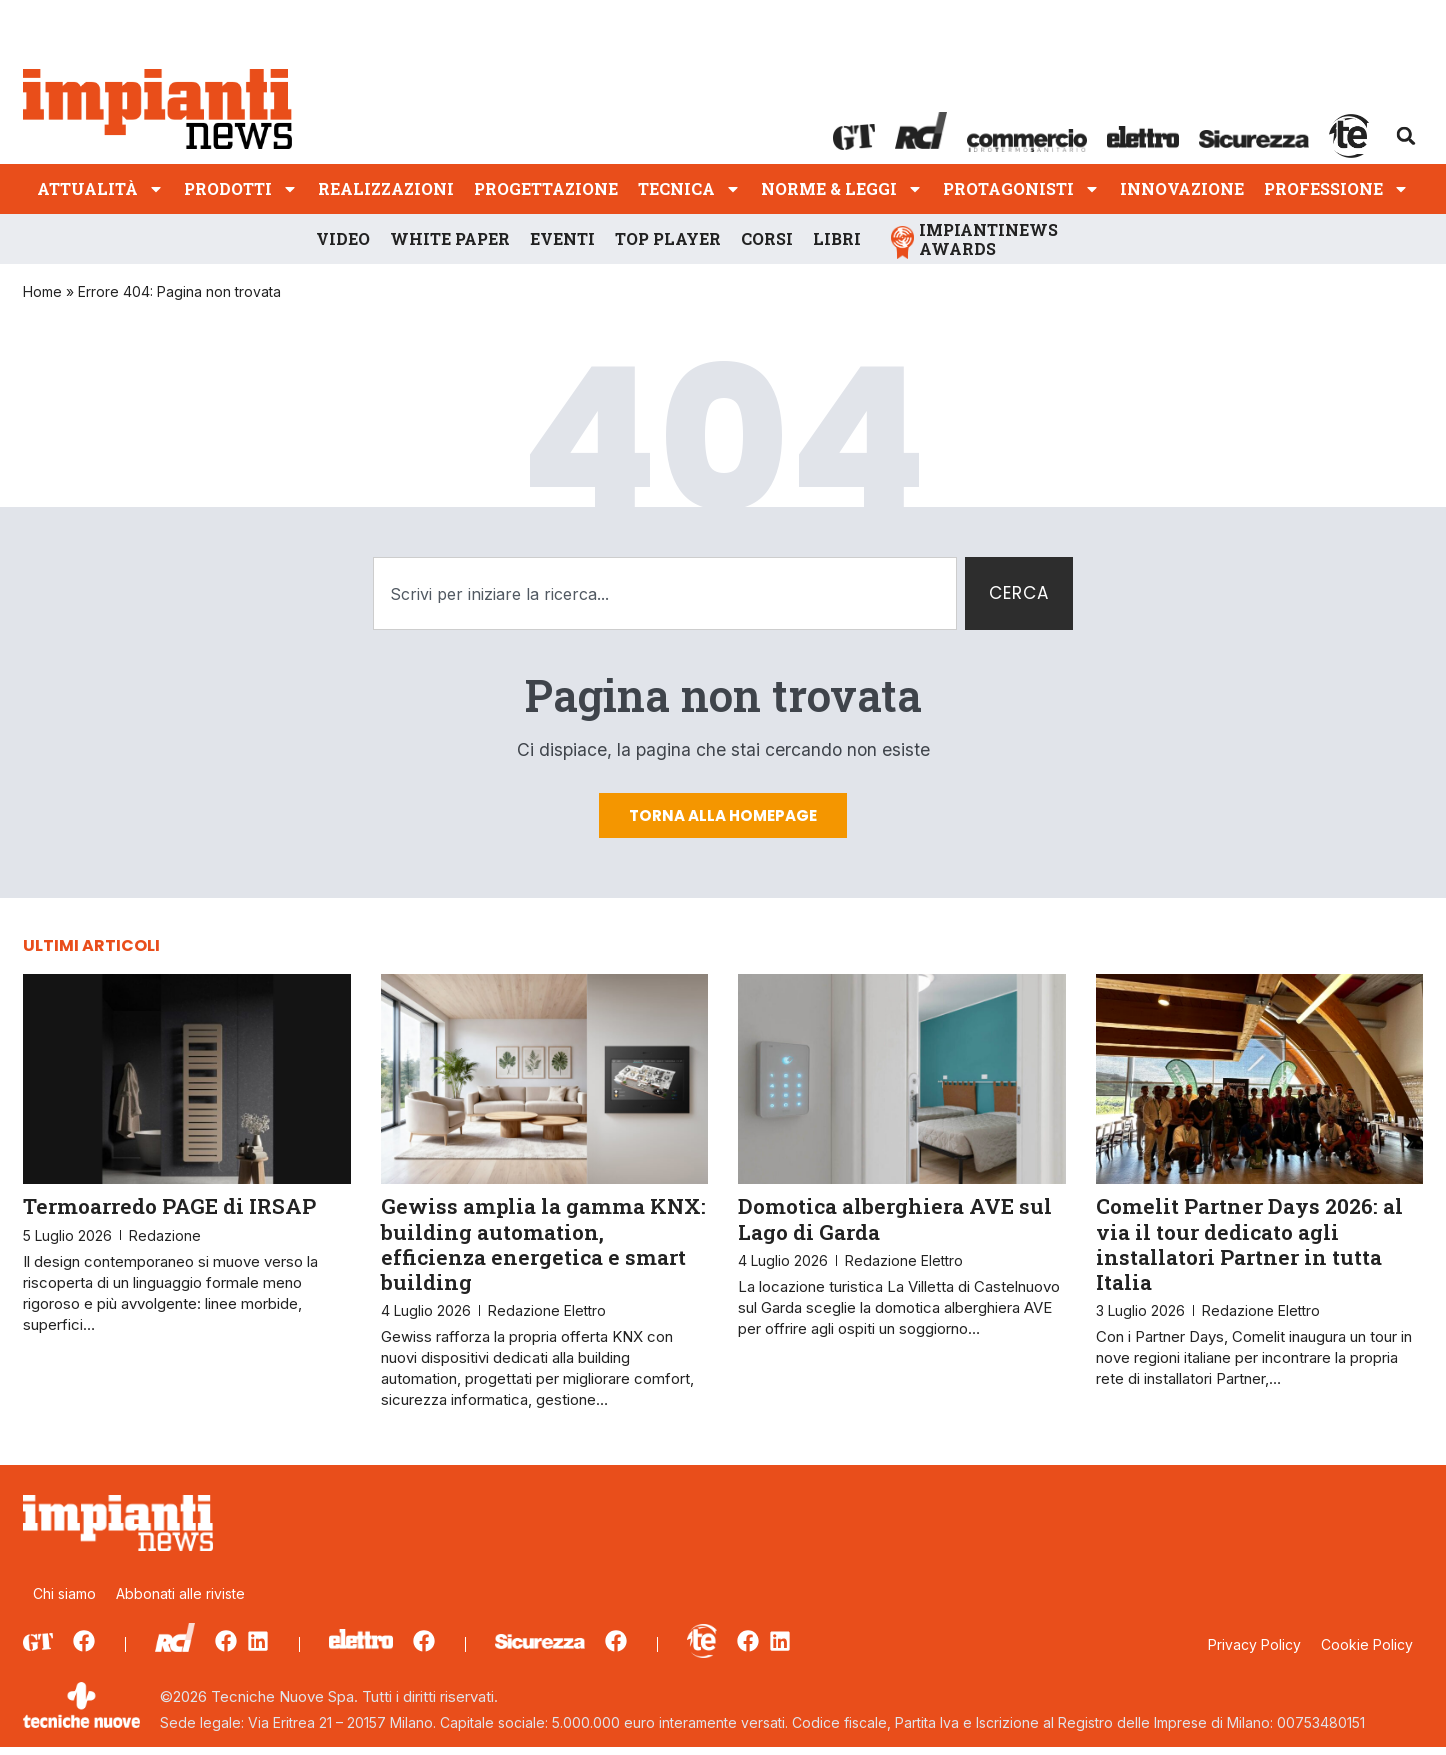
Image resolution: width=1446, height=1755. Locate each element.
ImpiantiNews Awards (988, 239)
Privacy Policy (1254, 1654)
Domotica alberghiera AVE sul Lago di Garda (895, 1227)
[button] (1406, 136)
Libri (837, 238)
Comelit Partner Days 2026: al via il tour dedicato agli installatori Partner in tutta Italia (1249, 1253)
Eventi (562, 238)
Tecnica (689, 188)
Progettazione (546, 188)
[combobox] (662, 594)
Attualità (100, 188)
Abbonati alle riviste (180, 1602)
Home (42, 291)
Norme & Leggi (842, 188)
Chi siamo (64, 1602)
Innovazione (1182, 188)
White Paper (450, 238)
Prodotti (241, 188)
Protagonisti (1021, 188)
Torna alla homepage (723, 823)
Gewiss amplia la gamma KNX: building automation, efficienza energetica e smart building (543, 1253)
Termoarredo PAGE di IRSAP (169, 1215)
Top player (668, 238)
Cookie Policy (1367, 1654)
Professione (1336, 188)
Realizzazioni (386, 188)
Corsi (767, 238)
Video (343, 238)
